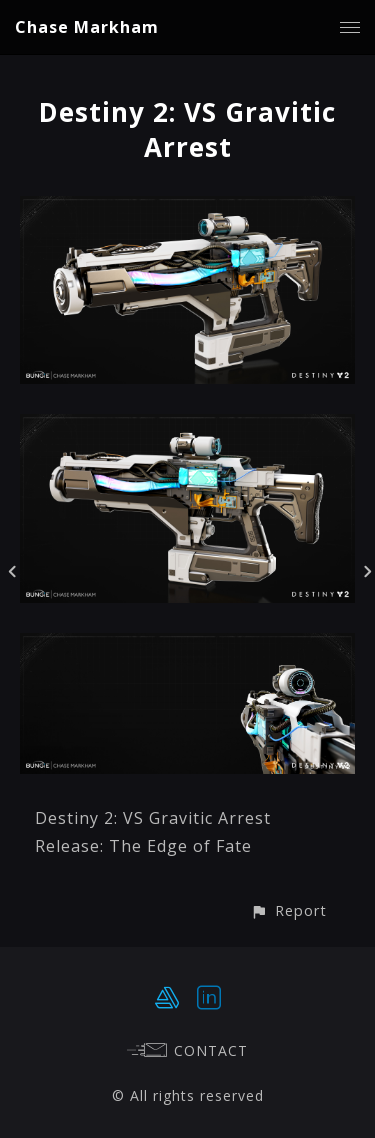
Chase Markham (87, 27)
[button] (288, 910)
